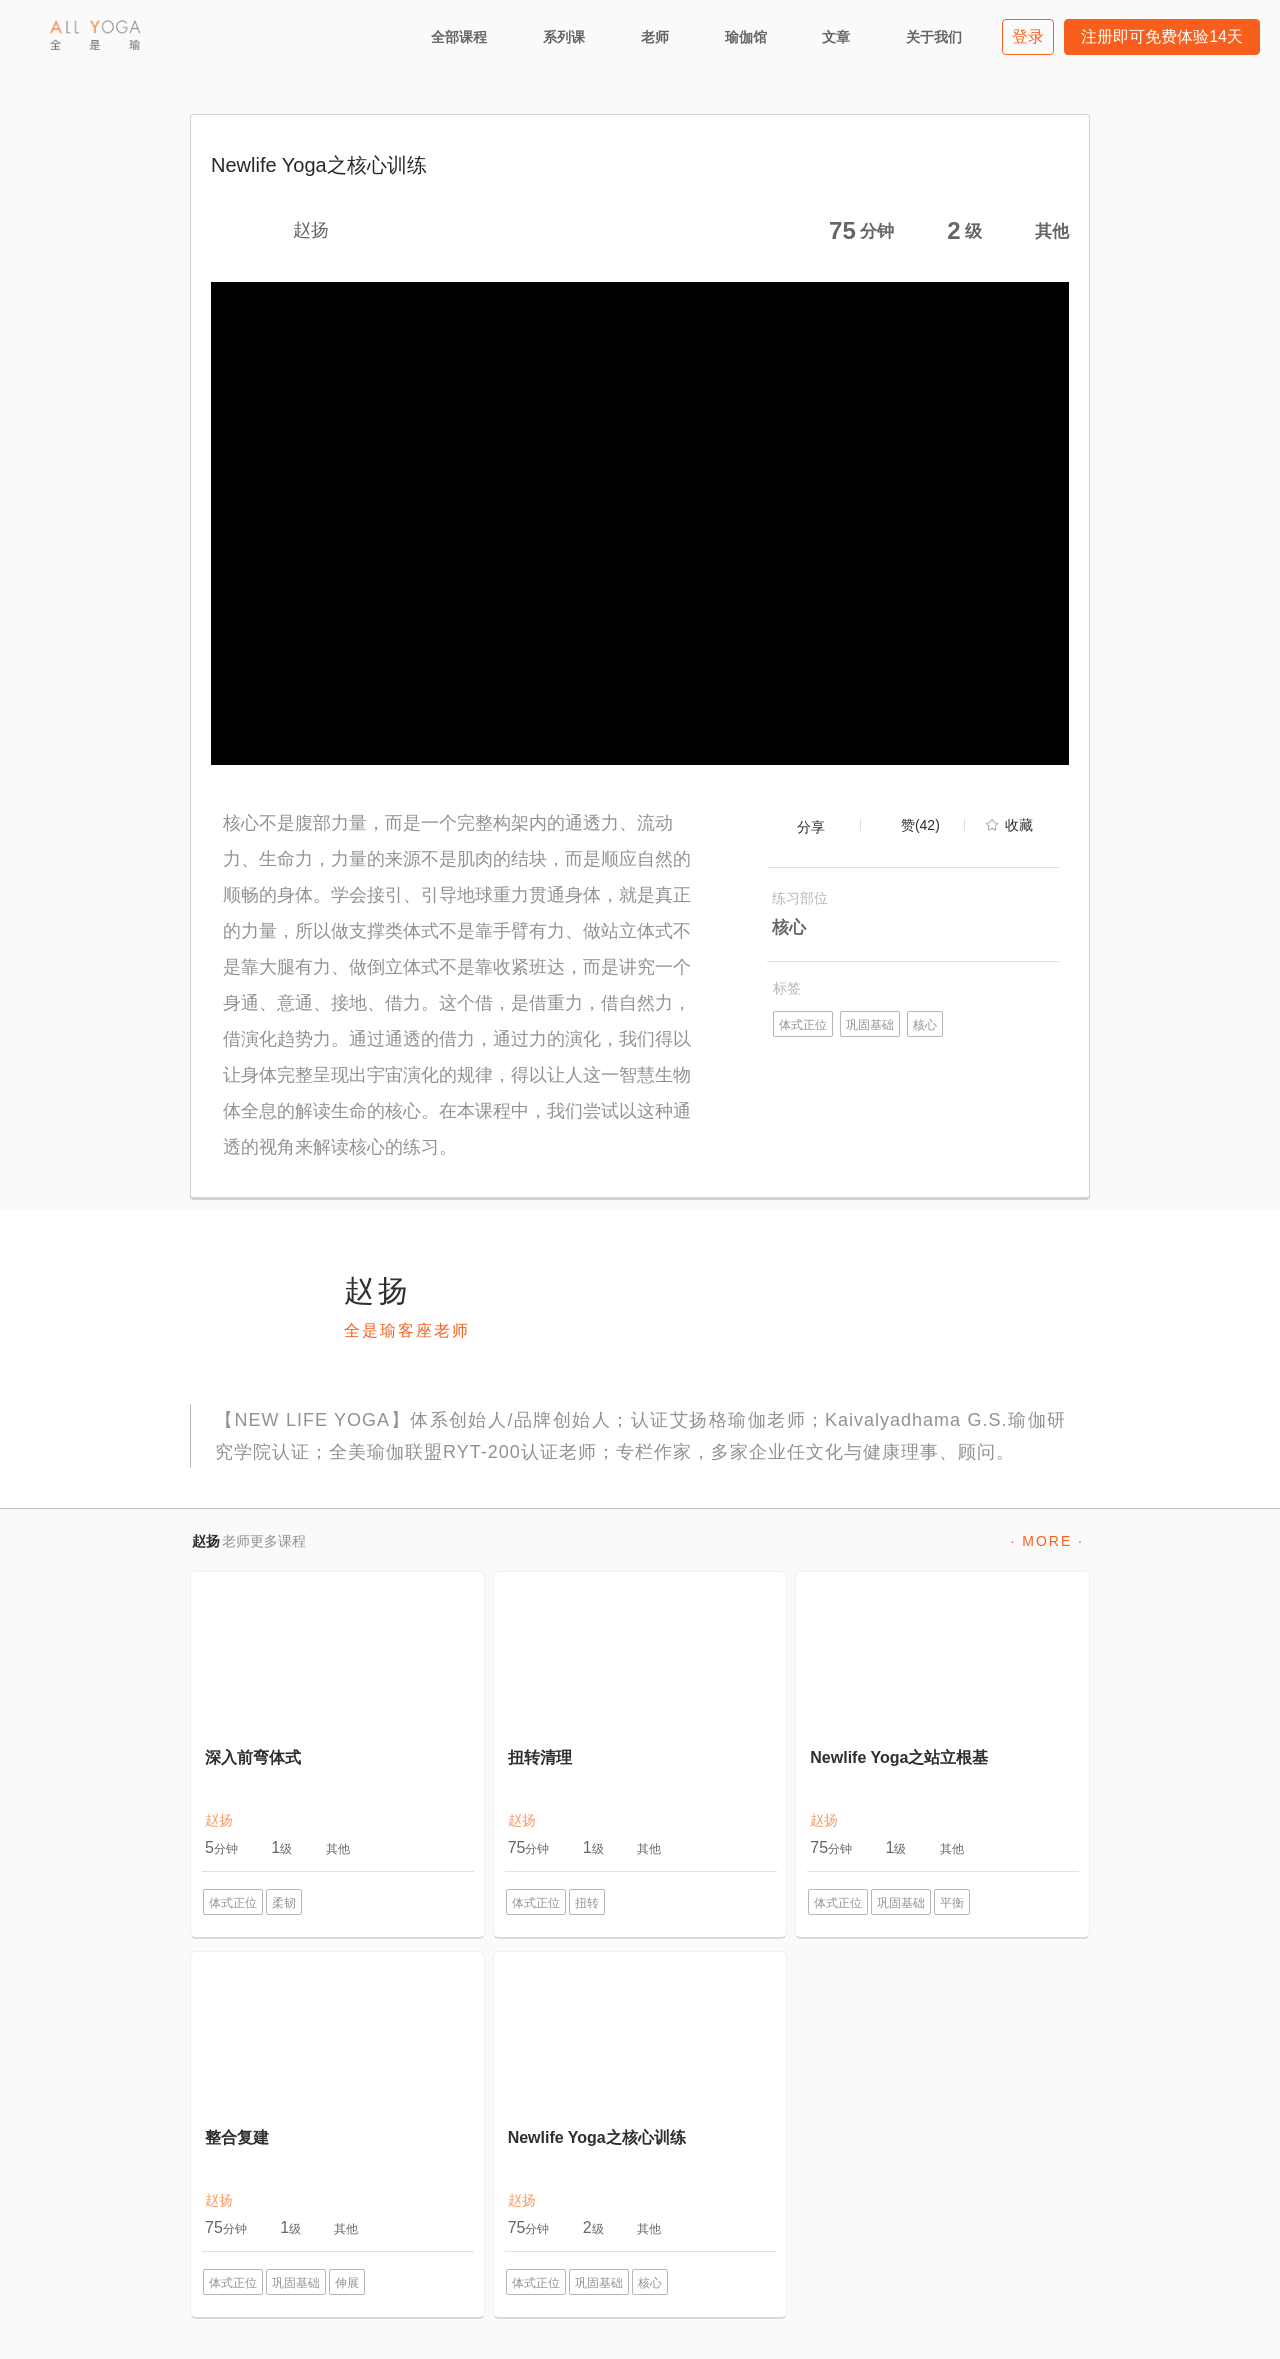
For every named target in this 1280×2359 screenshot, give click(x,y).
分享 (811, 827)
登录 (1028, 36)
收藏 (1019, 825)
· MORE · (1047, 1541)
